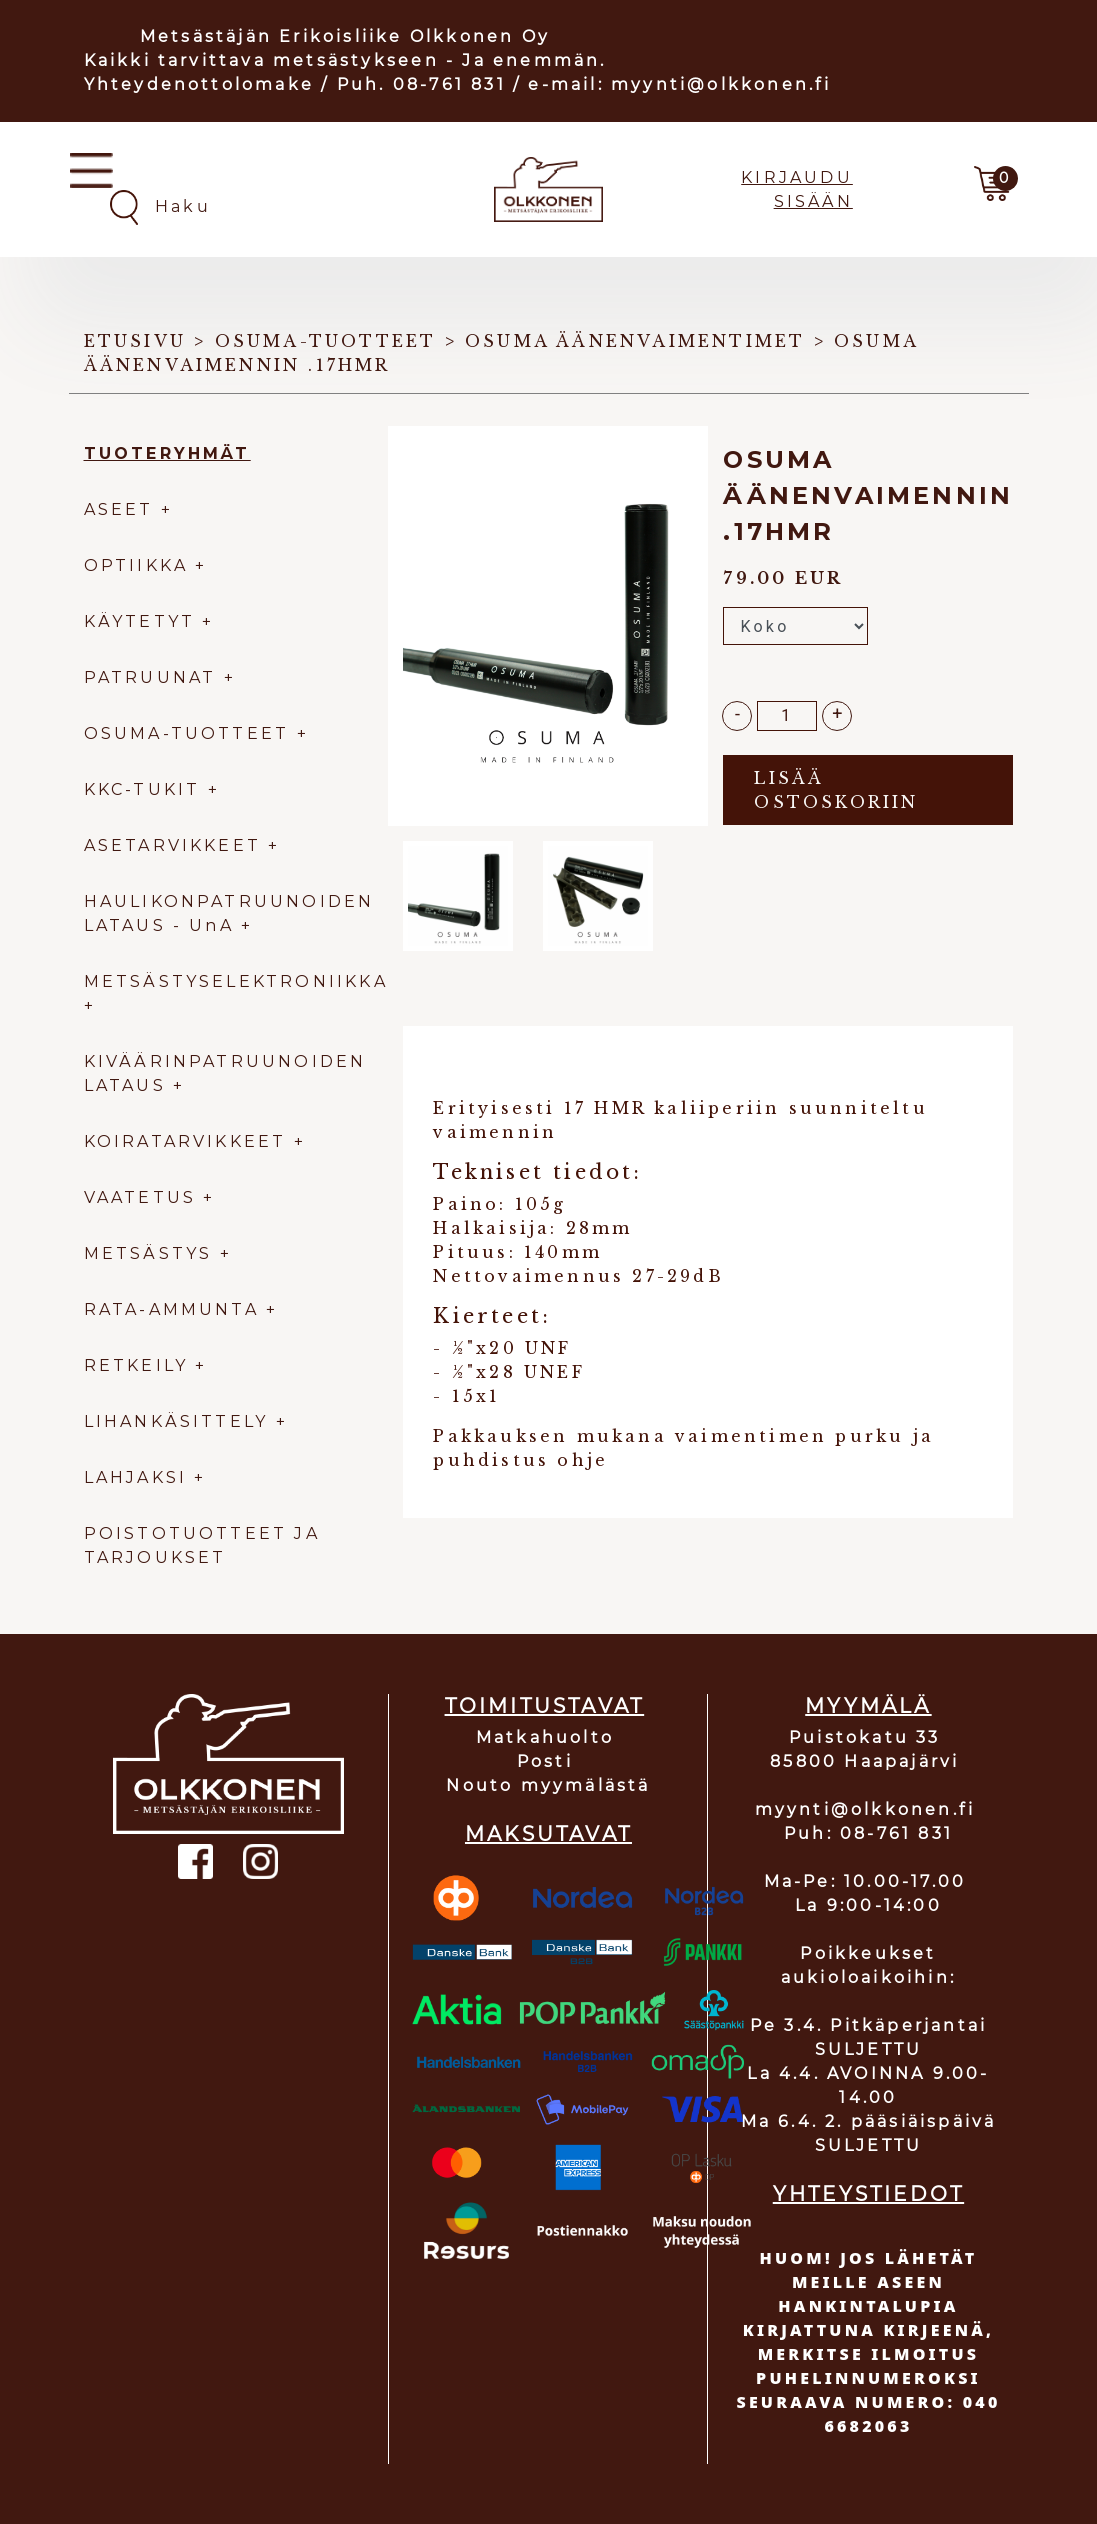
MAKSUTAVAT (548, 1834)
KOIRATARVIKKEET (185, 1141)
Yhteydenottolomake (199, 84)
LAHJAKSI (139, 1477)
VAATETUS (140, 1197)
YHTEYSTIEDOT (868, 2194)
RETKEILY (136, 1365)
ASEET (119, 509)
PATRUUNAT (150, 677)
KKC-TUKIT (142, 789)
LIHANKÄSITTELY (180, 1421)
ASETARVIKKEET (173, 845)
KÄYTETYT (140, 621)
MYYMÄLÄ (868, 1706)
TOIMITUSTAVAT (545, 1706)
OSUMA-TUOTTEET (187, 733)
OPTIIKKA (136, 565)
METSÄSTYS (148, 1253)
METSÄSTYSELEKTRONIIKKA (236, 981)
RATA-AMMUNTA (175, 1309)
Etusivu (135, 341)
